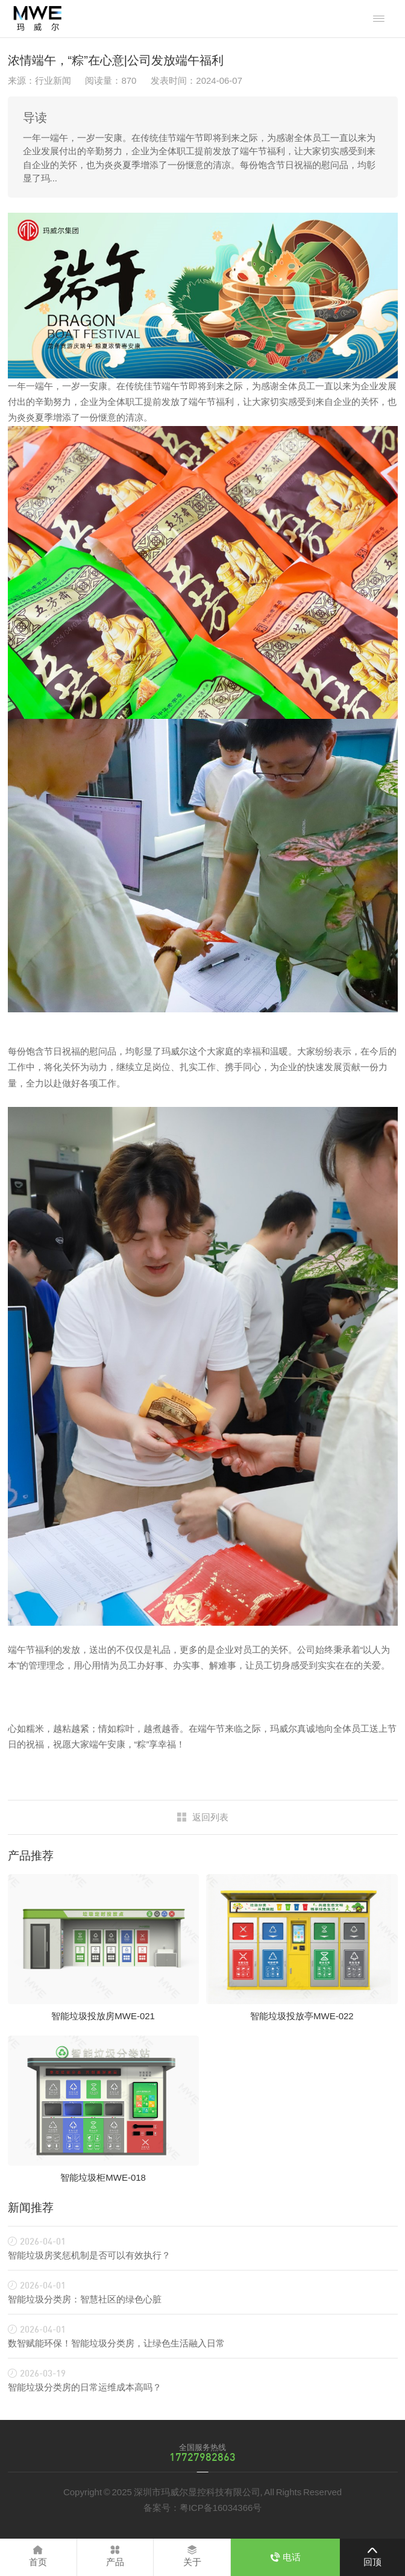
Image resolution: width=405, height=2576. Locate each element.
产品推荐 (31, 1855)
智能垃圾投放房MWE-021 (103, 2016)
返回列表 (210, 1817)
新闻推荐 (31, 2207)
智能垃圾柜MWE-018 (103, 2177)
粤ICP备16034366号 (221, 2507)
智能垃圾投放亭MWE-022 (302, 2016)
